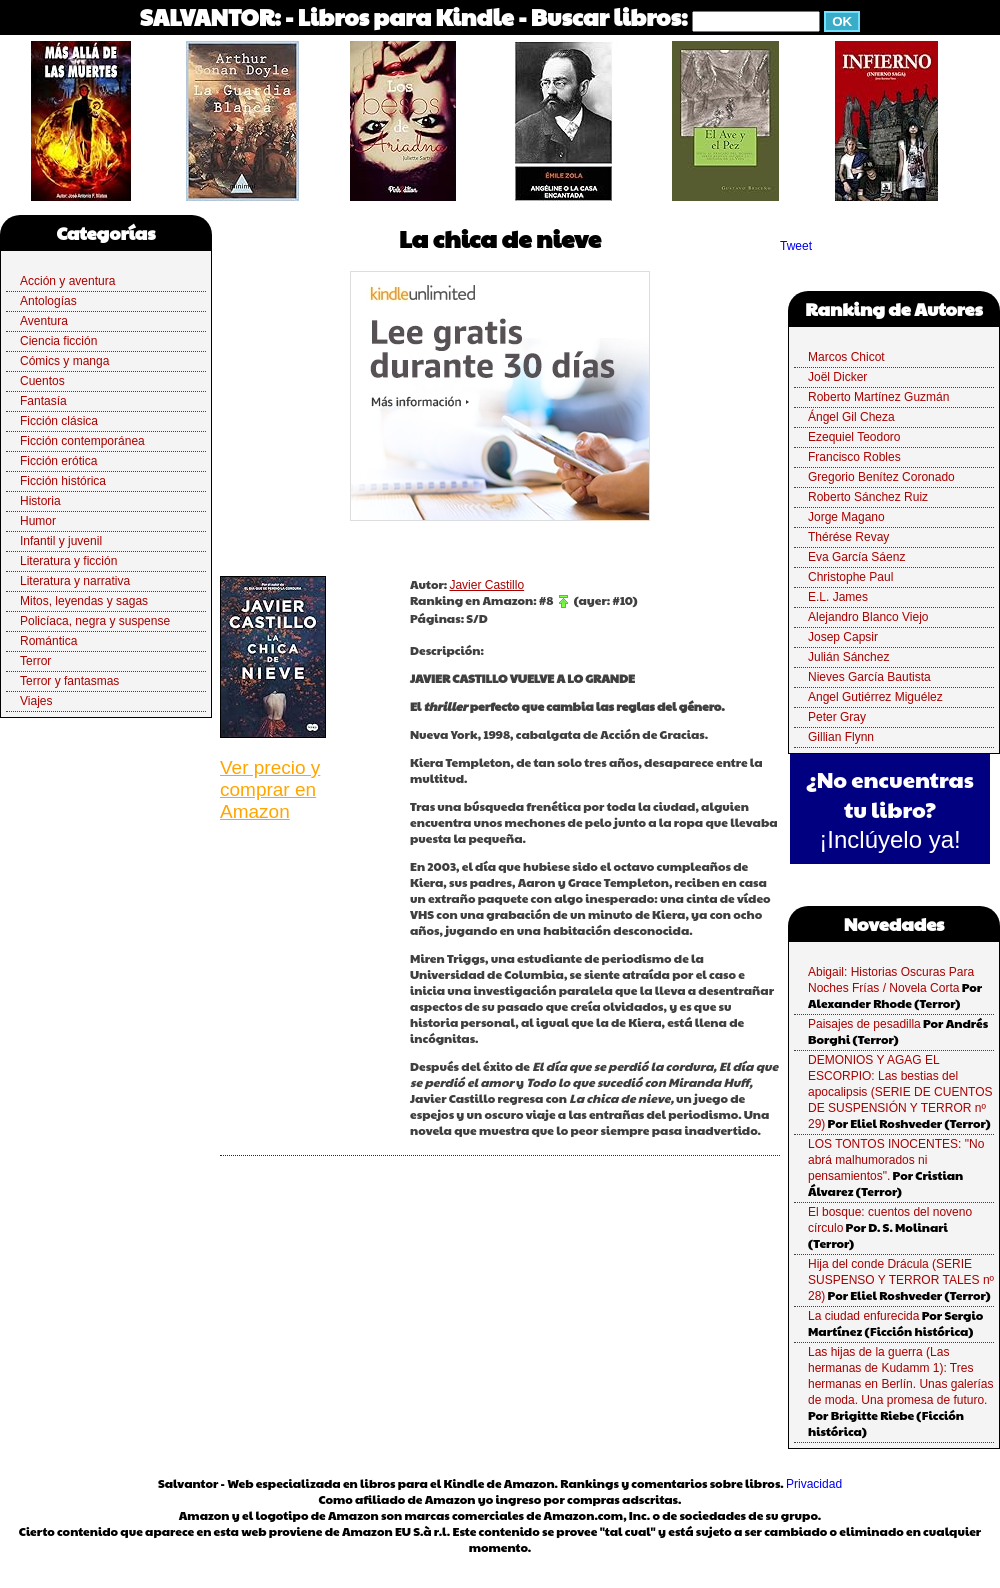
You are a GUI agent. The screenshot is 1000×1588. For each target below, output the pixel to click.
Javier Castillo (486, 585)
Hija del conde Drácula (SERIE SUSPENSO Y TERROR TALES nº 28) (901, 1280)
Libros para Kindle (406, 16)
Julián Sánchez (848, 657)
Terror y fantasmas (69, 681)
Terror (35, 661)
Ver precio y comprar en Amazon (270, 789)
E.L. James (838, 597)
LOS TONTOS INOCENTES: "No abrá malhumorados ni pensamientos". (896, 1160)
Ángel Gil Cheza (851, 417)
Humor (38, 521)
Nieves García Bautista (869, 677)
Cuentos (42, 381)
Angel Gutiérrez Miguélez (875, 697)
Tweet (796, 246)
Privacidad (814, 1484)
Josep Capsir (843, 637)
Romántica (48, 641)
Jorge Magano (846, 517)
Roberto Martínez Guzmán (878, 397)
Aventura (44, 321)
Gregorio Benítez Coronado (881, 477)
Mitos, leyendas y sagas (84, 601)
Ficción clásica (59, 421)
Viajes (36, 701)
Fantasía (43, 401)
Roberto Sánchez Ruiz (868, 497)
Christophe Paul (850, 577)
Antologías (48, 301)
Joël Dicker (837, 377)
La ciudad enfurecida (863, 1316)
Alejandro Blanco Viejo (868, 617)
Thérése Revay (848, 537)
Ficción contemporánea (82, 441)
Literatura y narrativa (75, 581)
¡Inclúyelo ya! (889, 839)
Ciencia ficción (58, 341)
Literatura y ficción (68, 561)
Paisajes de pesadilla (864, 1024)
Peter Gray (837, 717)
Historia (40, 501)
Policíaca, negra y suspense (95, 621)
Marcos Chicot (846, 357)
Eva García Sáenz (856, 557)
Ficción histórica (63, 481)
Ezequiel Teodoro (854, 437)
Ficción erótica (58, 461)
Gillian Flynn (841, 737)
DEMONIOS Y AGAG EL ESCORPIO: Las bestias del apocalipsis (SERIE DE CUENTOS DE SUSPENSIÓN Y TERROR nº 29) (900, 1092)
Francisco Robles (854, 457)
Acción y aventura (67, 281)
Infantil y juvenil (61, 541)
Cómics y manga (64, 361)
